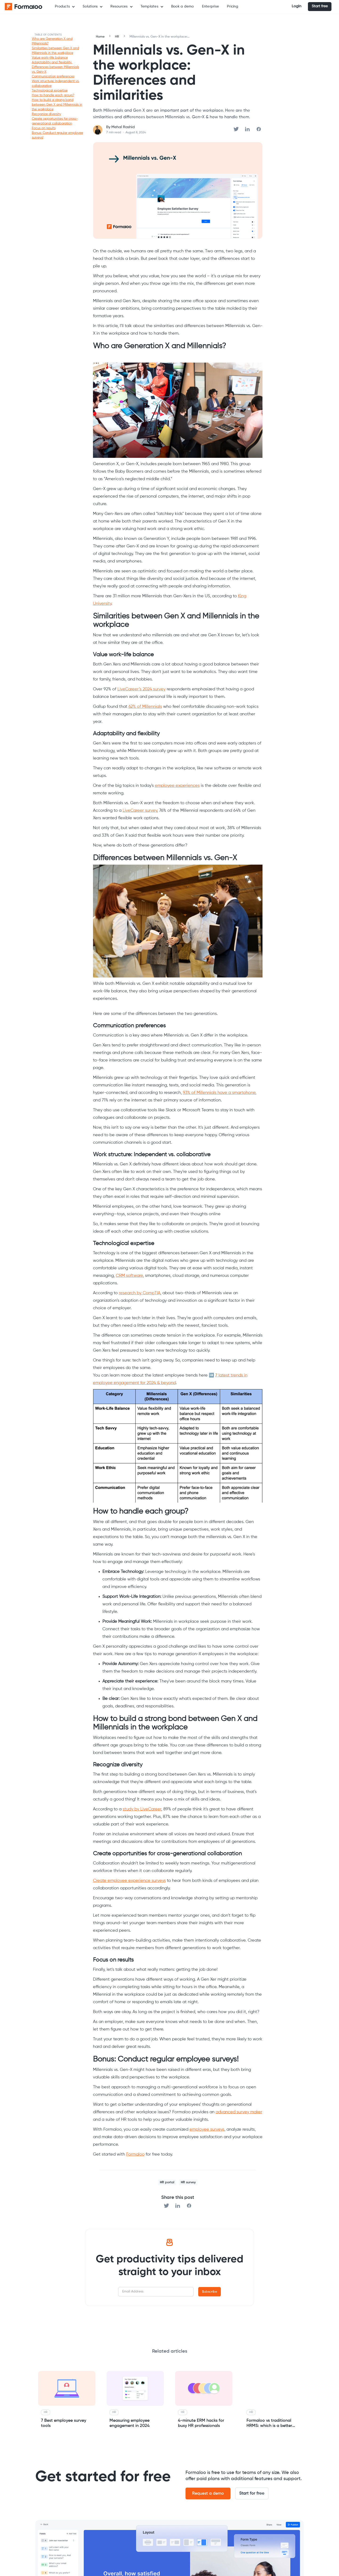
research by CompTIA (139, 1293)
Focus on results (44, 128)
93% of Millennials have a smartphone (219, 1093)
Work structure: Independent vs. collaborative (55, 83)
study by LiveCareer (142, 1809)
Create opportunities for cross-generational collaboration (55, 121)
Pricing (232, 6)
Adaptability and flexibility (52, 62)
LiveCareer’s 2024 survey (141, 689)
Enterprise (210, 6)
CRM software (129, 1276)
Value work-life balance (50, 57)
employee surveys (207, 2129)
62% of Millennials (145, 706)
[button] (64, 6)
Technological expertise (50, 90)
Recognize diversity (46, 114)
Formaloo (135, 2154)
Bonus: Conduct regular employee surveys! (57, 135)
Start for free (251, 2493)
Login (296, 6)
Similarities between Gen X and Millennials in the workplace (55, 51)
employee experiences (177, 785)
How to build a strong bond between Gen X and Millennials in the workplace (57, 104)
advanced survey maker (239, 2112)
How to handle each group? (53, 95)
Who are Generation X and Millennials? (52, 41)
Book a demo (182, 6)
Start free (320, 6)
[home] (23, 6)
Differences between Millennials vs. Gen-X (55, 69)
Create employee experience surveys (129, 1881)
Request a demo (208, 2493)
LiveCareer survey (140, 810)
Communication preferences (53, 76)
